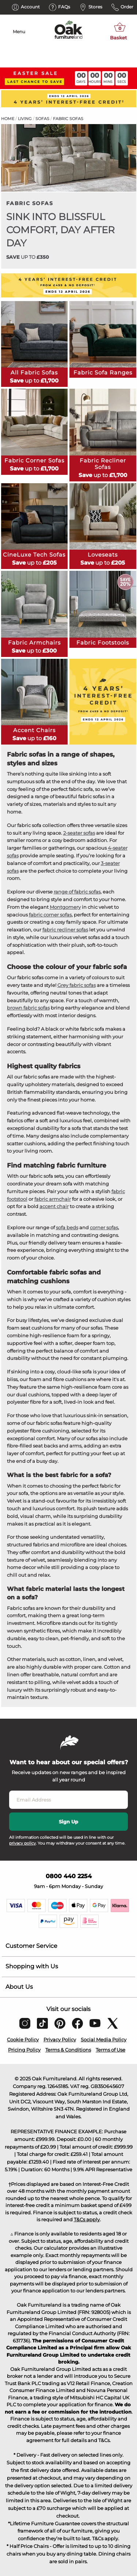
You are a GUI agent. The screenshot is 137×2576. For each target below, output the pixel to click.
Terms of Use (110, 2050)
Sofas (42, 118)
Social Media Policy (103, 2039)
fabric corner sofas (50, 915)
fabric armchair (52, 1199)
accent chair (54, 1206)
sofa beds (67, 1227)
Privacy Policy (59, 2039)
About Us (19, 1986)
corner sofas (104, 1227)
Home (7, 118)
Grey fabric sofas (76, 985)
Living (25, 118)
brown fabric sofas (28, 1008)
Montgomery (65, 907)
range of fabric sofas (77, 892)
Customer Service (31, 1945)
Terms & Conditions (68, 2050)
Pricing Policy (24, 2050)
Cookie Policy (23, 2039)
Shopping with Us (31, 1966)
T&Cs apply (87, 2219)
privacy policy (22, 1843)
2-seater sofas (79, 833)
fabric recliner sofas (65, 930)
